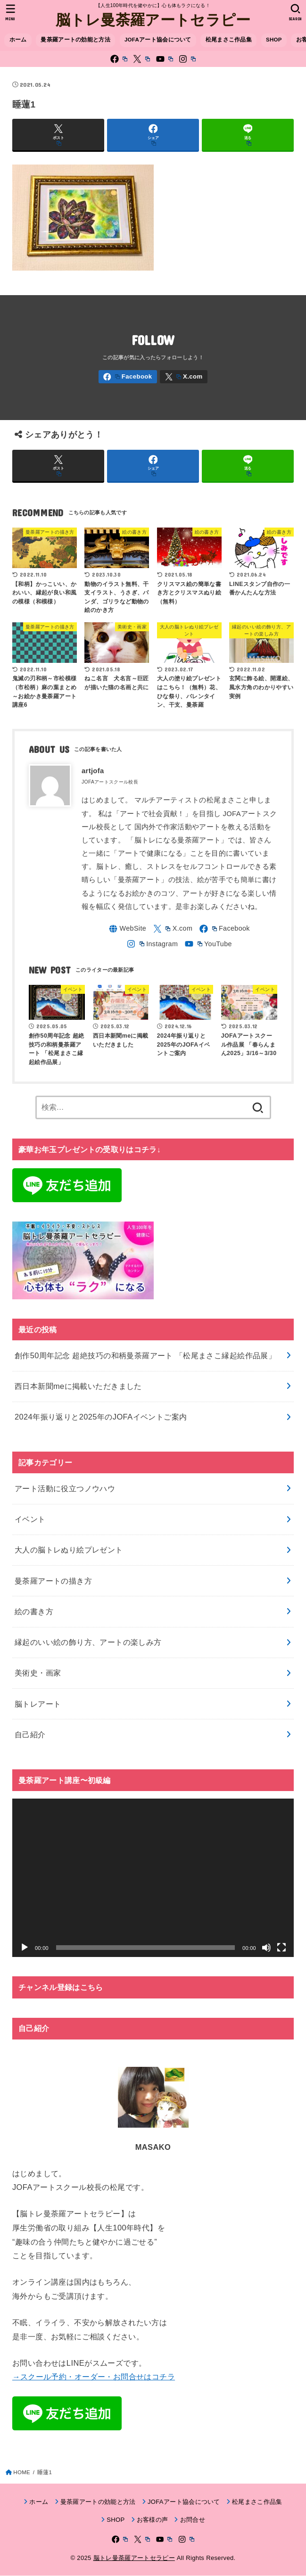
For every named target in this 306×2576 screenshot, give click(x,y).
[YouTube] (164, 59)
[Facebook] (118, 59)
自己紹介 (30, 1735)
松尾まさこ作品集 (229, 39)
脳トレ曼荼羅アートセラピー (153, 19)
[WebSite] (126, 929)
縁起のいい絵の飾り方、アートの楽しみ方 (88, 1642)
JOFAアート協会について (157, 39)
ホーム (18, 39)
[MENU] (10, 12)
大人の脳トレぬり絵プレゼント (69, 1550)
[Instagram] (187, 59)
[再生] (24, 1948)
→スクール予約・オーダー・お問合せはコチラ (93, 2377)
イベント (30, 1519)
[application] (153, 1879)
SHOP (274, 39)
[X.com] (141, 59)
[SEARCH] (295, 12)
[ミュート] (266, 1948)
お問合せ (192, 2520)
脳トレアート (38, 1704)
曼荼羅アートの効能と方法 (75, 39)
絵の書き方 (34, 1612)
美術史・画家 (38, 1673)
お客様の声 (152, 2520)
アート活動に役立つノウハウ (65, 1489)
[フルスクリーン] (281, 1948)
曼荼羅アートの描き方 (53, 1581)
